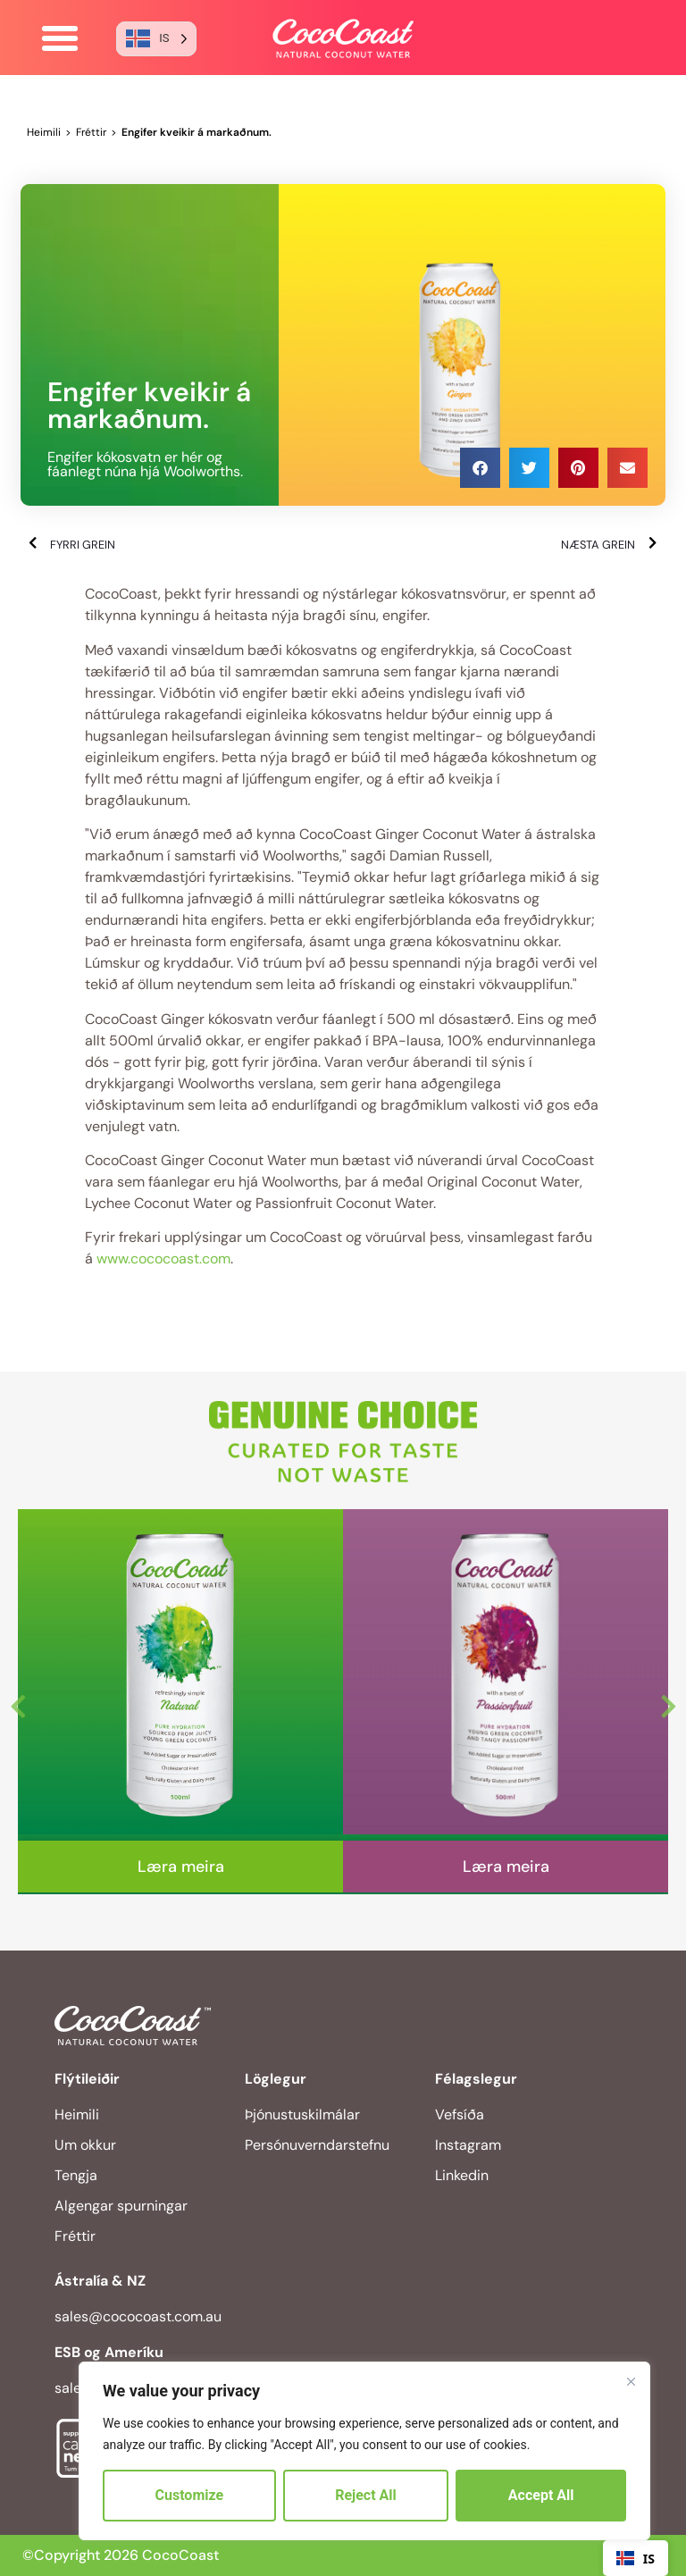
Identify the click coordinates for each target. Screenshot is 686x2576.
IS (635, 2558)
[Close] (630, 2381)
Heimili (44, 132)
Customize (189, 2495)
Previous (18, 1702)
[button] (59, 38)
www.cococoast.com (163, 1258)
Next (668, 1702)
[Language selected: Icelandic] (156, 38)
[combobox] (635, 2558)
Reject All (366, 2495)
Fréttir (91, 132)
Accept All (541, 2495)
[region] (364, 2451)
